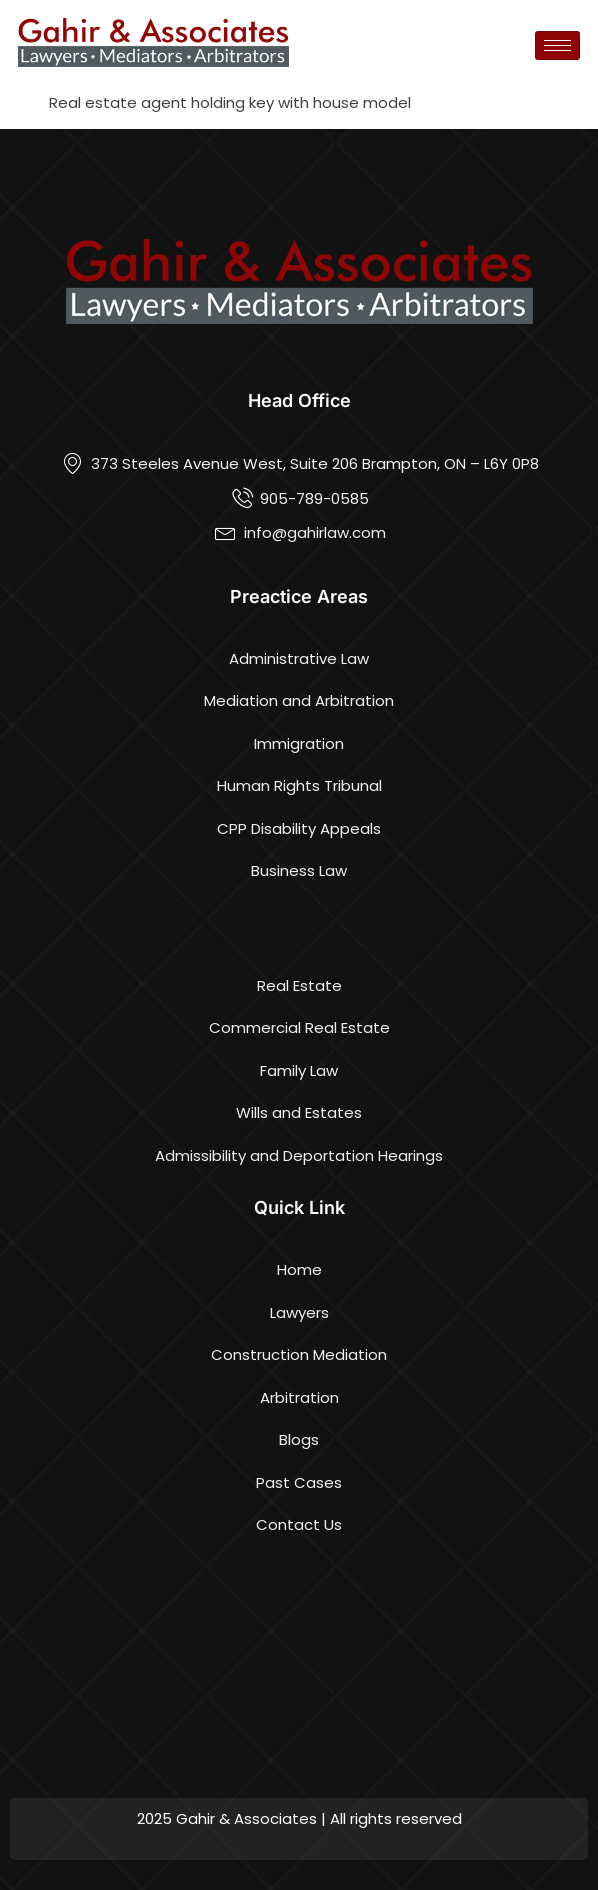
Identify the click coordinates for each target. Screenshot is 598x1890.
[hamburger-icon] (557, 45)
